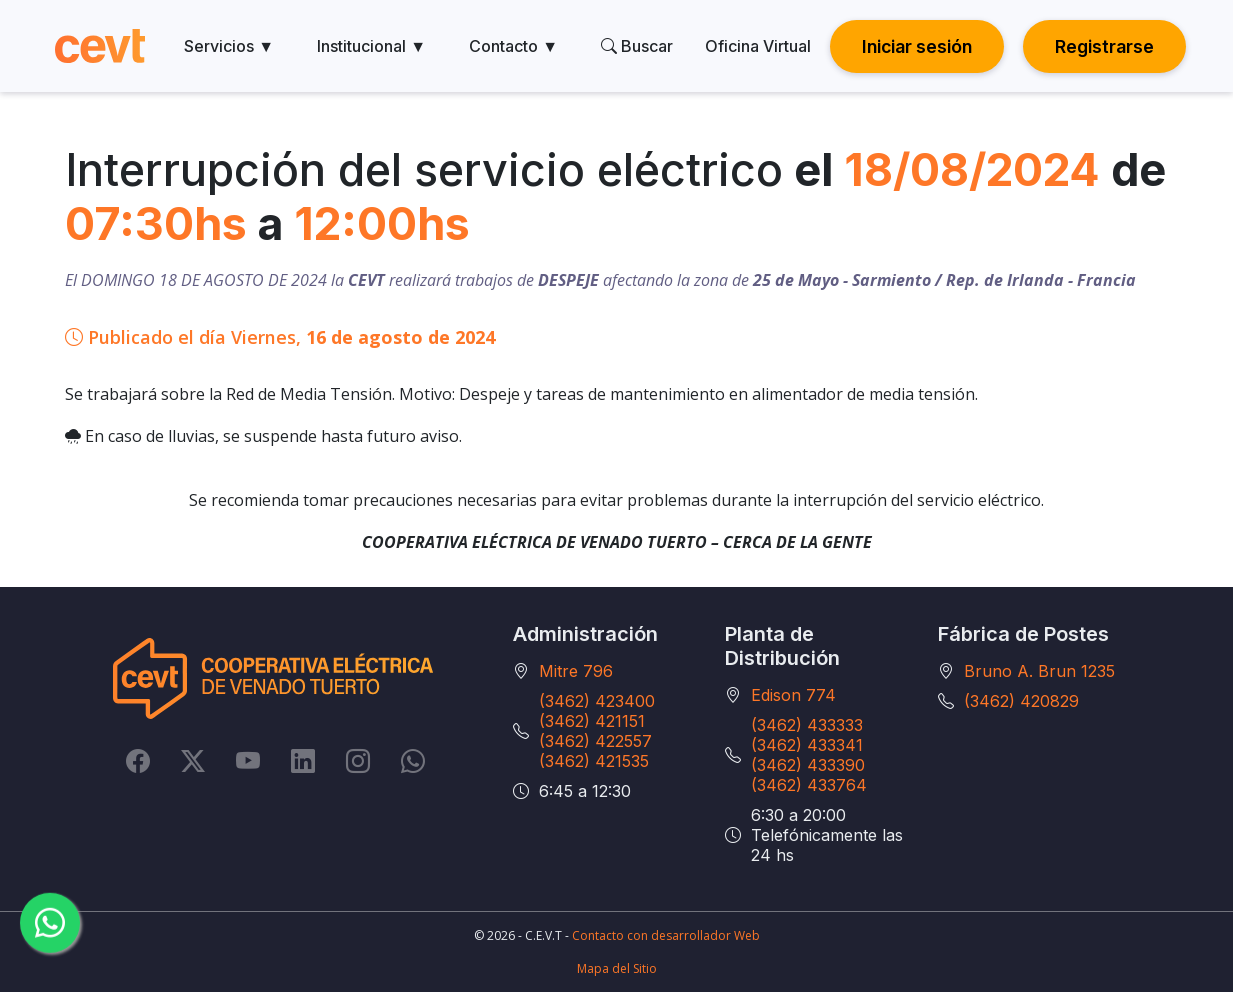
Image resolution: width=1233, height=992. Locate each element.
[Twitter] (193, 760)
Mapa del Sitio (617, 968)
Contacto (513, 46)
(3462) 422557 (595, 741)
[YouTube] (248, 760)
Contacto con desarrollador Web (666, 935)
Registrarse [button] (1104, 46)
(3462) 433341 (807, 745)
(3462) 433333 (807, 725)
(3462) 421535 (594, 761)
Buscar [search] (637, 46)
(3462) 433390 (808, 765)
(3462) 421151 (592, 721)
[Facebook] (138, 760)
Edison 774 (793, 695)
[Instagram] (358, 760)
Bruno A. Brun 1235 (1039, 671)
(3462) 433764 (809, 785)
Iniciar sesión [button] (917, 46)
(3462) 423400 (597, 701)
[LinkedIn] (303, 760)
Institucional (371, 46)
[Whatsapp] (413, 760)
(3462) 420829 (1021, 701)
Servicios (229, 46)
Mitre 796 (576, 671)
